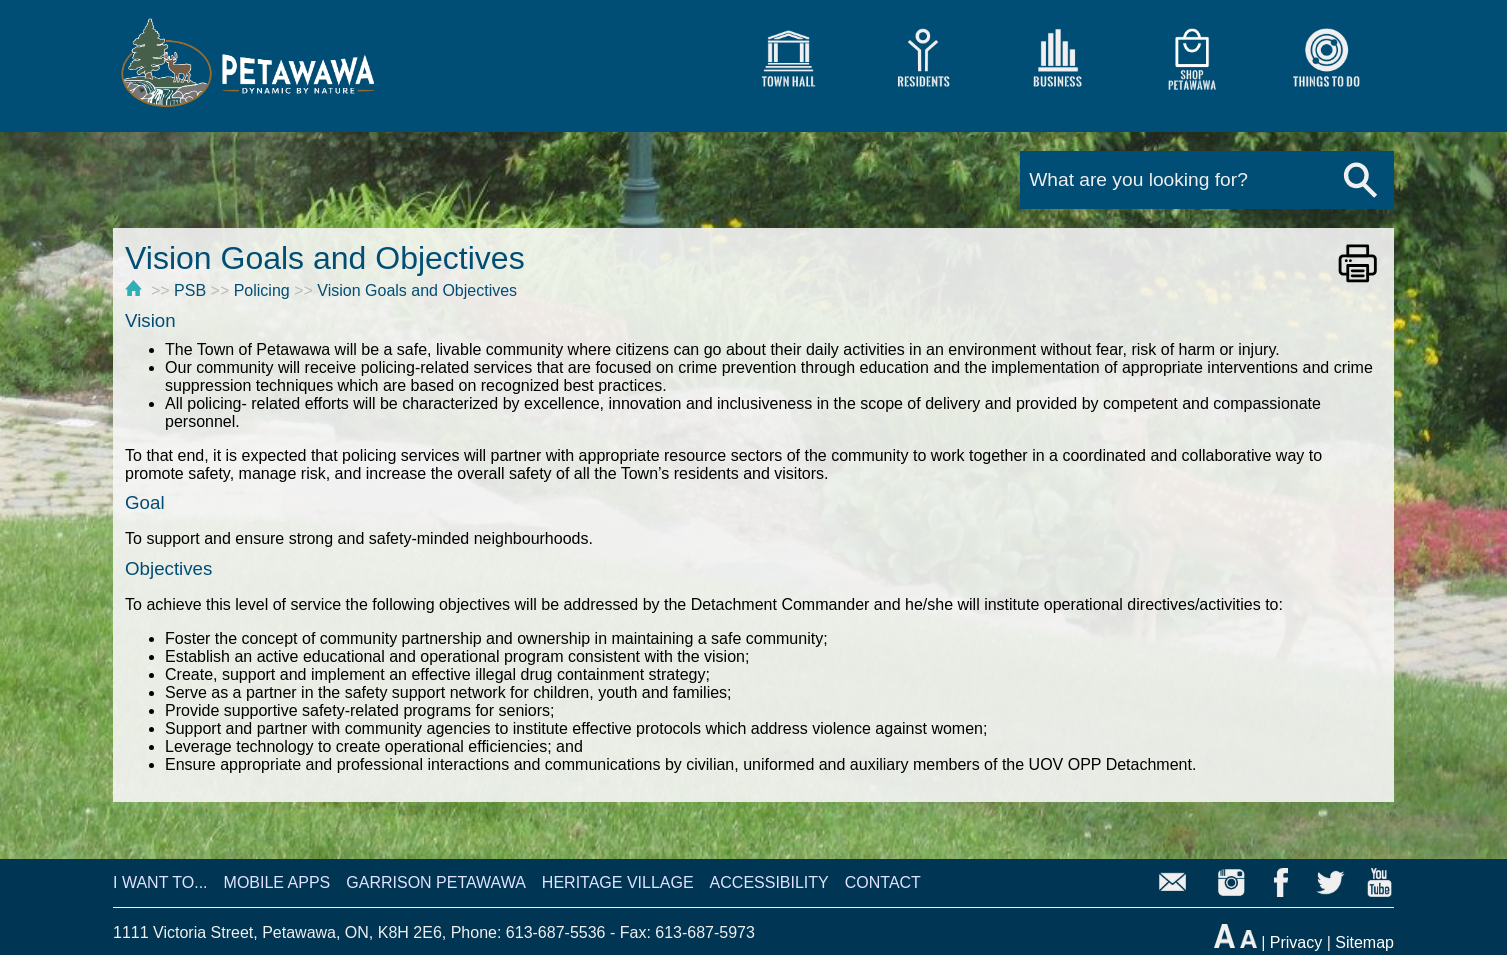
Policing (262, 290)
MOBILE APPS (277, 882)
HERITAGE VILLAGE (618, 882)
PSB (190, 290)
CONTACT (883, 882)
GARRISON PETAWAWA (436, 882)
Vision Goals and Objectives (417, 290)
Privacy (1296, 942)
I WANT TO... (160, 882)
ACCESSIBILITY (769, 882)
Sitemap (1364, 942)
